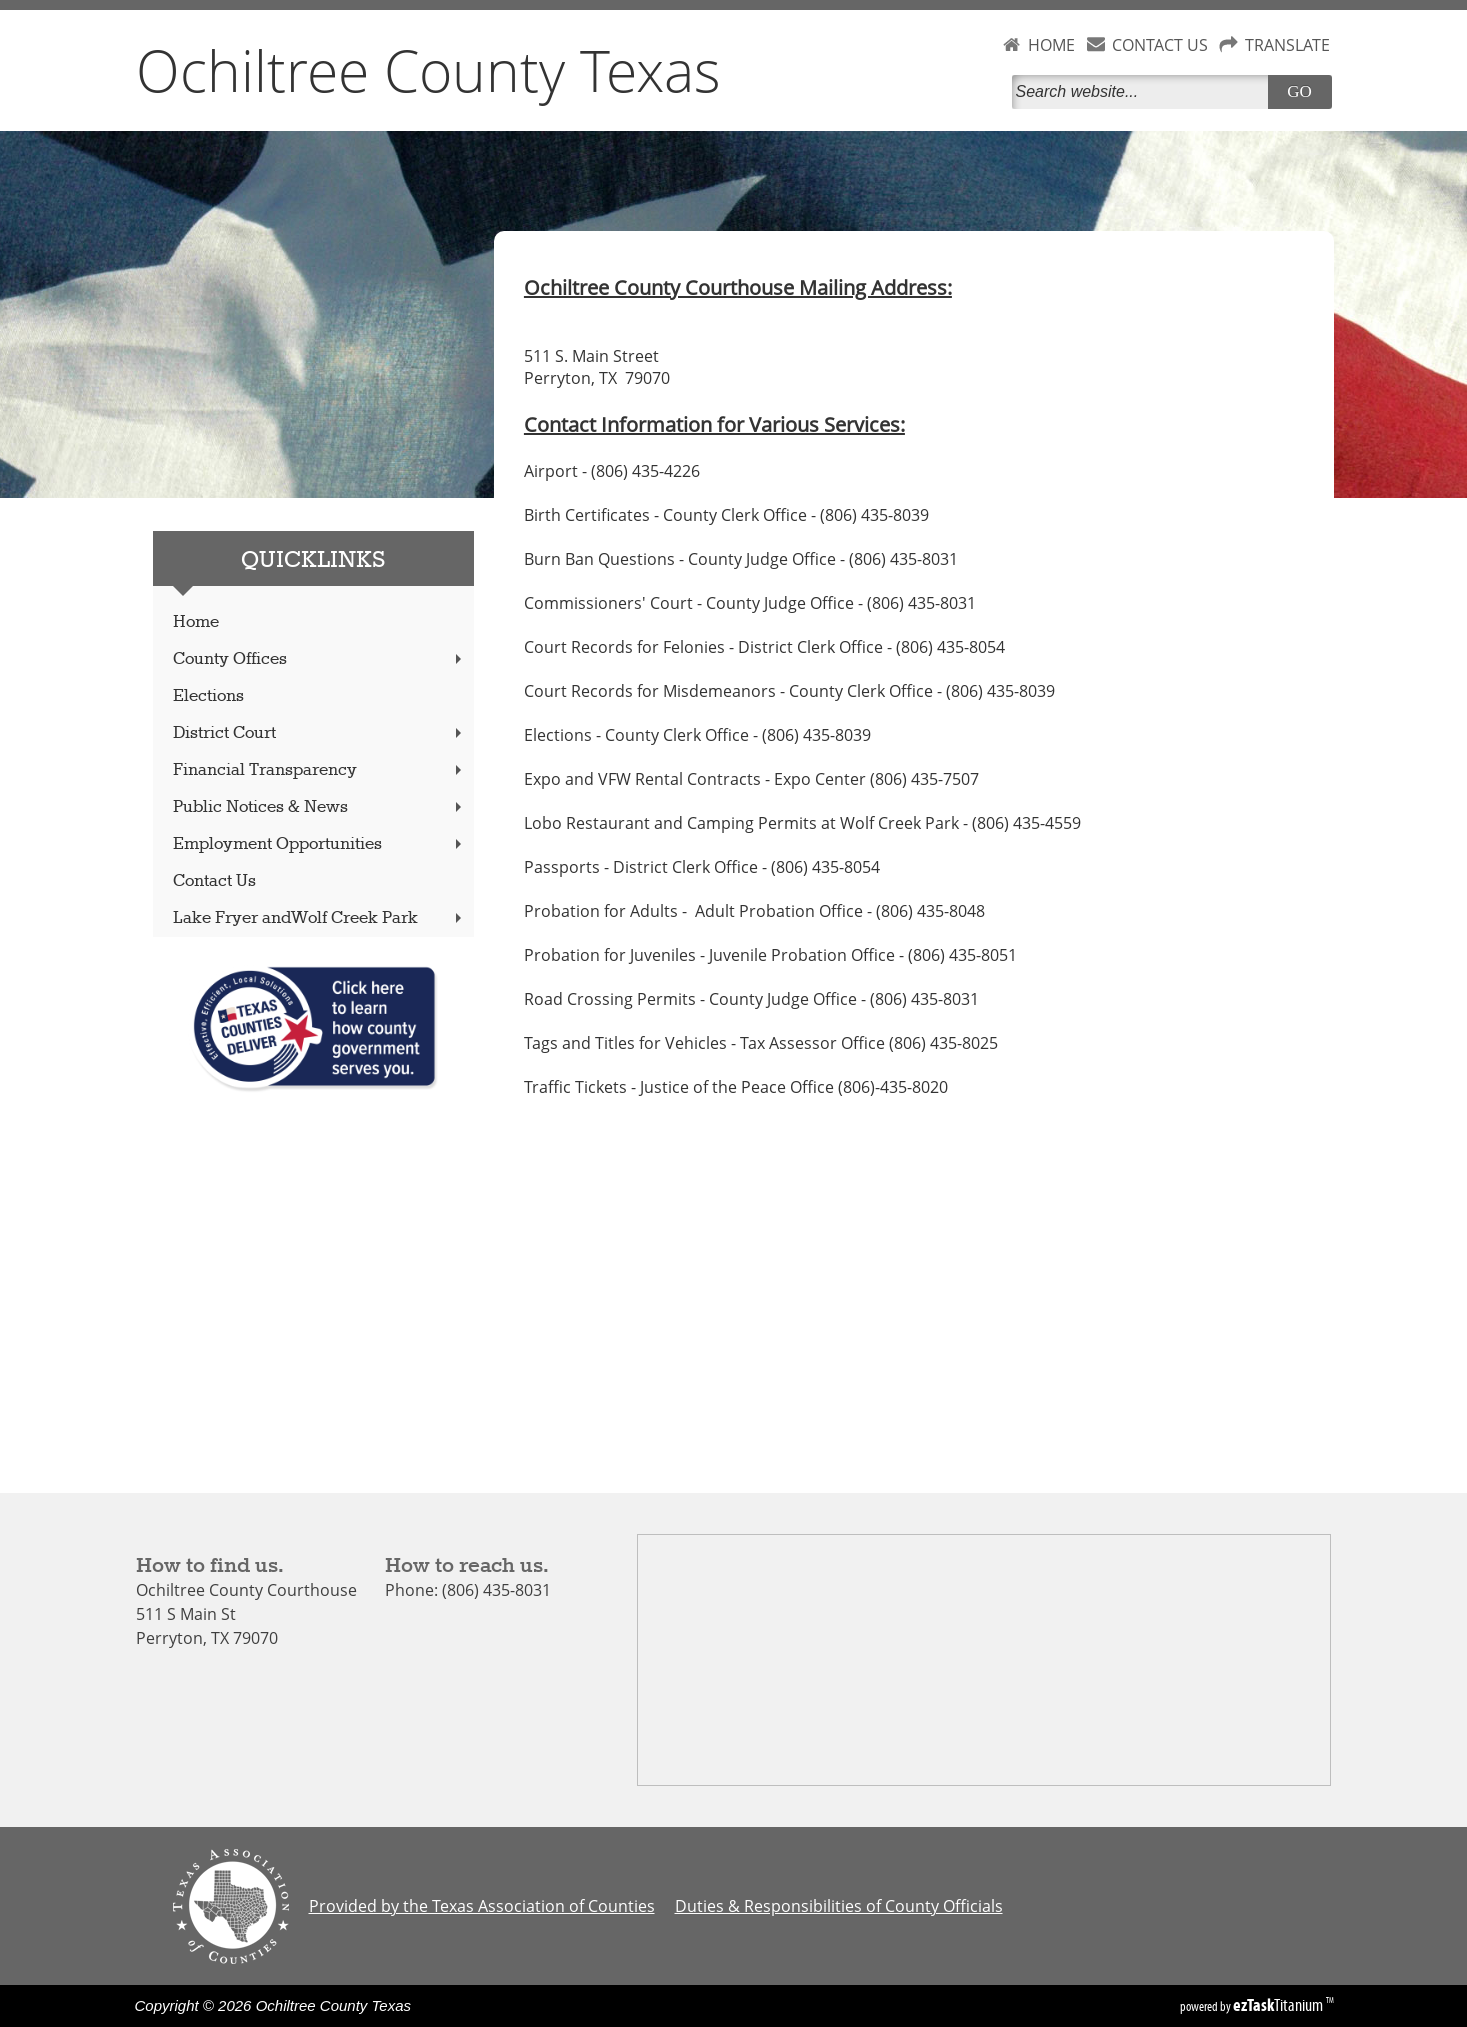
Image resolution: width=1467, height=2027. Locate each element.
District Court (319, 733)
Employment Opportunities (319, 844)
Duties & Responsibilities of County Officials (839, 1906)
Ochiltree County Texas (428, 70)
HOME (1051, 45)
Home (196, 622)
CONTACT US (1160, 45)
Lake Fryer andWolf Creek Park (319, 918)
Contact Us (214, 881)
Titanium (1279, 2005)
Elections (208, 696)
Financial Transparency (319, 770)
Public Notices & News (319, 807)
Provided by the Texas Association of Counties (482, 1906)
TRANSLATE (1287, 45)
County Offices (319, 659)
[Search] (1144, 92)
